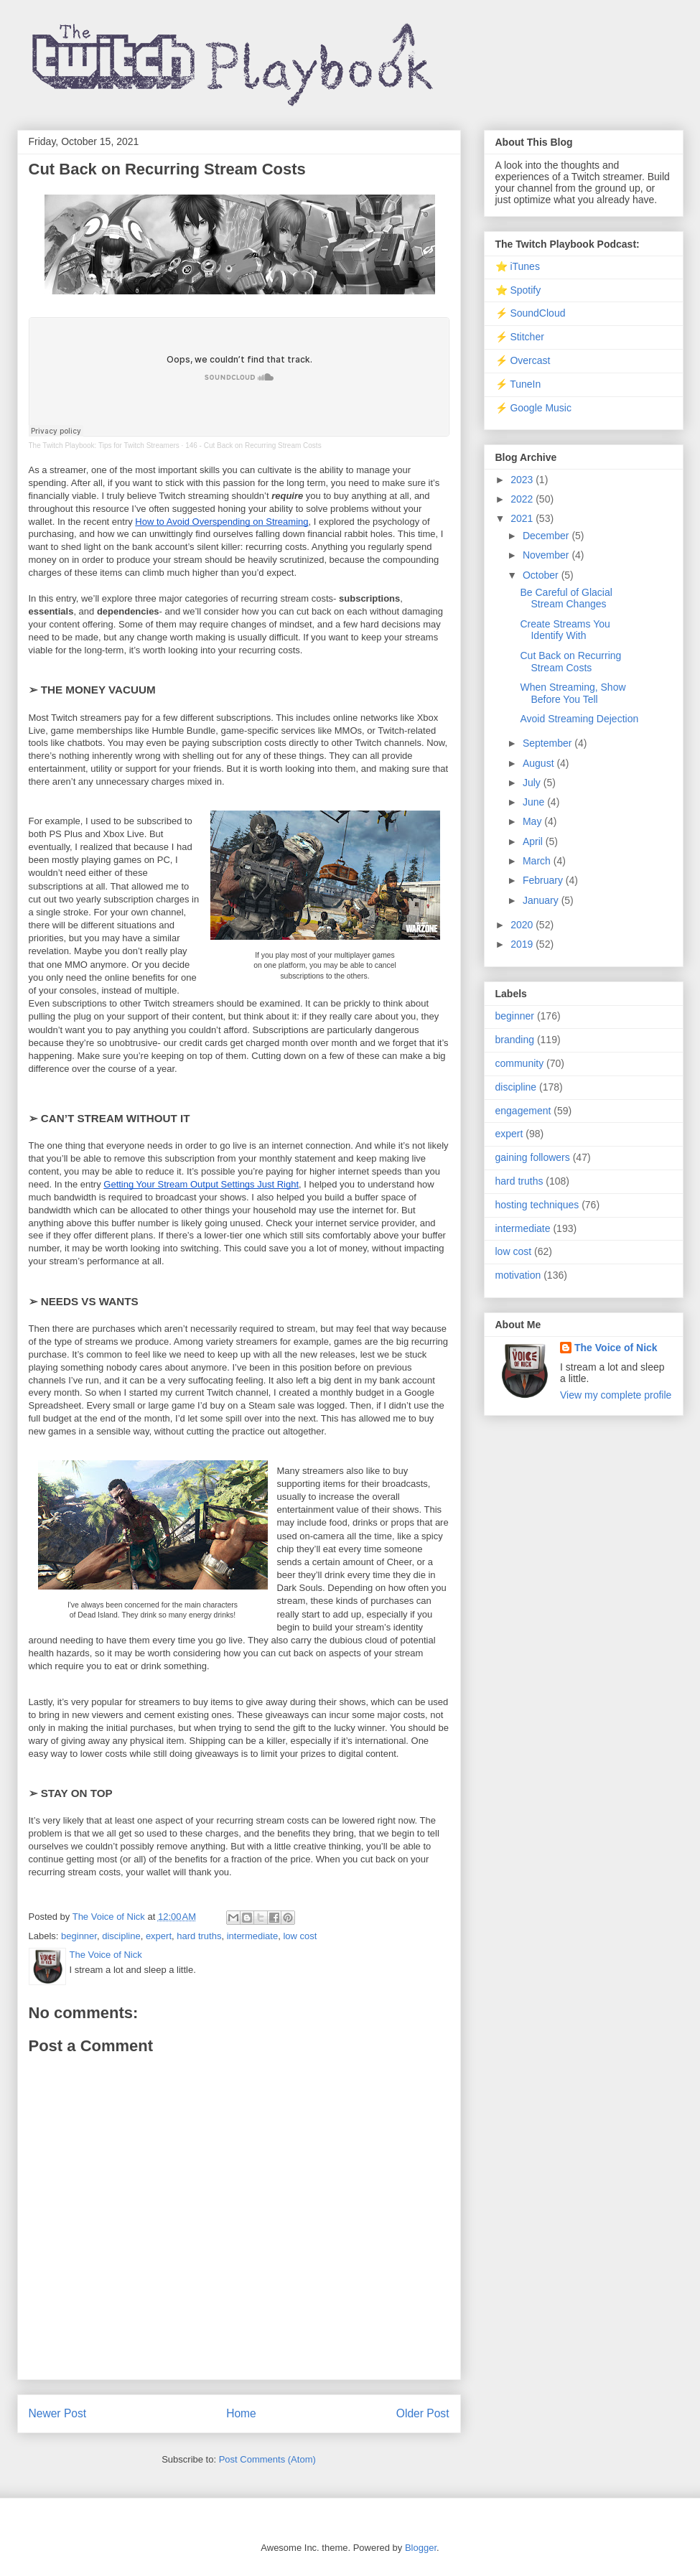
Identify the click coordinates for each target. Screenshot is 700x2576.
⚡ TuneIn (518, 384)
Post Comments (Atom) (267, 2459)
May (533, 821)
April (534, 841)
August (539, 763)
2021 (523, 518)
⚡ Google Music (533, 408)
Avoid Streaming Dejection (579, 718)
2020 (523, 924)
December (547, 535)
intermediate (253, 1936)
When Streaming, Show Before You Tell (572, 693)
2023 (523, 479)
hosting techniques (537, 1204)
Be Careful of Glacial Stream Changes (566, 598)
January (542, 900)
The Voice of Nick (616, 1347)
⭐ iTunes (517, 266)
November (547, 555)
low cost (300, 1936)
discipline (121, 1936)
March (538, 861)
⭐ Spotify (518, 290)
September (548, 743)
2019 (523, 944)
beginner (79, 1936)
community (519, 1063)
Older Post (422, 2413)
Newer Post (58, 2413)
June (535, 802)
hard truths (199, 1936)
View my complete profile (615, 1395)
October (542, 575)
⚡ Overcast (523, 360)
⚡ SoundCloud (530, 313)
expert (159, 1936)
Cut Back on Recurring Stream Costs (570, 661)
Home (241, 2413)
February (544, 880)
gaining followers (532, 1157)
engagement (523, 1110)
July (533, 782)
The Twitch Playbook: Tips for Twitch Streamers (104, 445)
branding (515, 1039)
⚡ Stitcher (519, 336)
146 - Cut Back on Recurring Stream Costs (253, 445)
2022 (523, 499)
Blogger (421, 2547)
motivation (518, 1275)
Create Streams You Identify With (565, 630)
